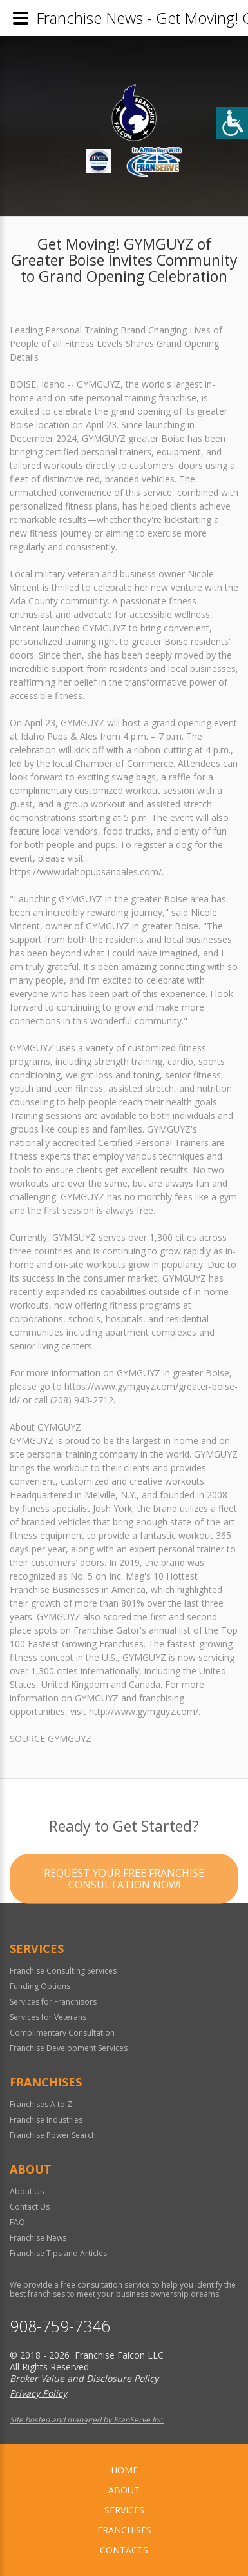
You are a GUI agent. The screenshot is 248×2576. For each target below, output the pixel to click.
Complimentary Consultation (62, 2032)
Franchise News (38, 2237)
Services (124, 2510)
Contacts (124, 2550)
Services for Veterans (48, 2017)
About (124, 2490)
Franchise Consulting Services (63, 1970)
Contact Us (30, 2206)
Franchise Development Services (69, 2048)
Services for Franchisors (53, 2001)
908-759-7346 (60, 2326)
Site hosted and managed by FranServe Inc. (87, 2419)
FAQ (17, 2222)
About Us (27, 2191)
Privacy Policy (38, 2393)
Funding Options (40, 1986)
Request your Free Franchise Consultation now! (124, 1901)
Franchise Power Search (53, 2135)
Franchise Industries (46, 2119)
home (124, 2470)
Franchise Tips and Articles (58, 2253)
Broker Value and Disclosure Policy (84, 2378)
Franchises (124, 2530)
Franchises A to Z (41, 2104)
